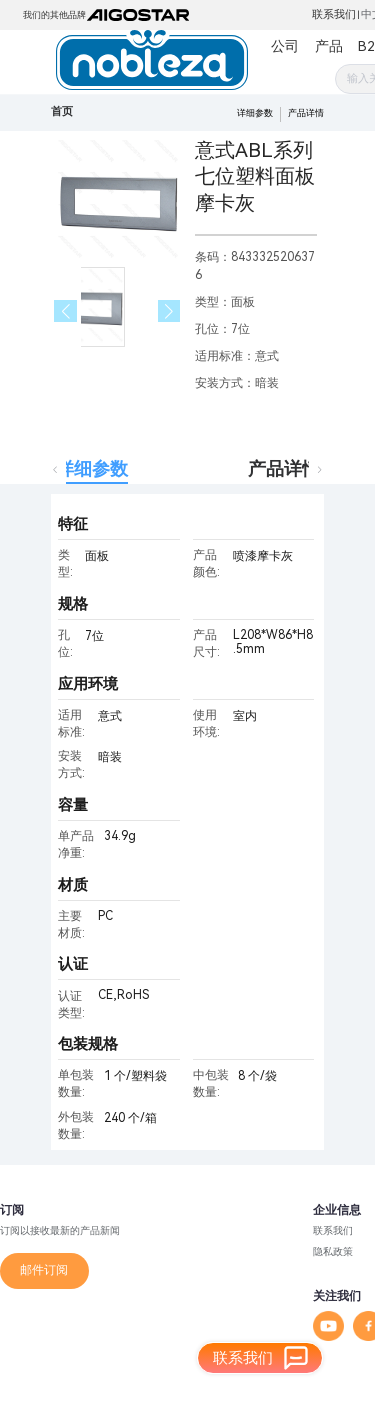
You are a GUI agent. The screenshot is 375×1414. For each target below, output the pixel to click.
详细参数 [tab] (92, 468)
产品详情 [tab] (284, 468)
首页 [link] (62, 111)
